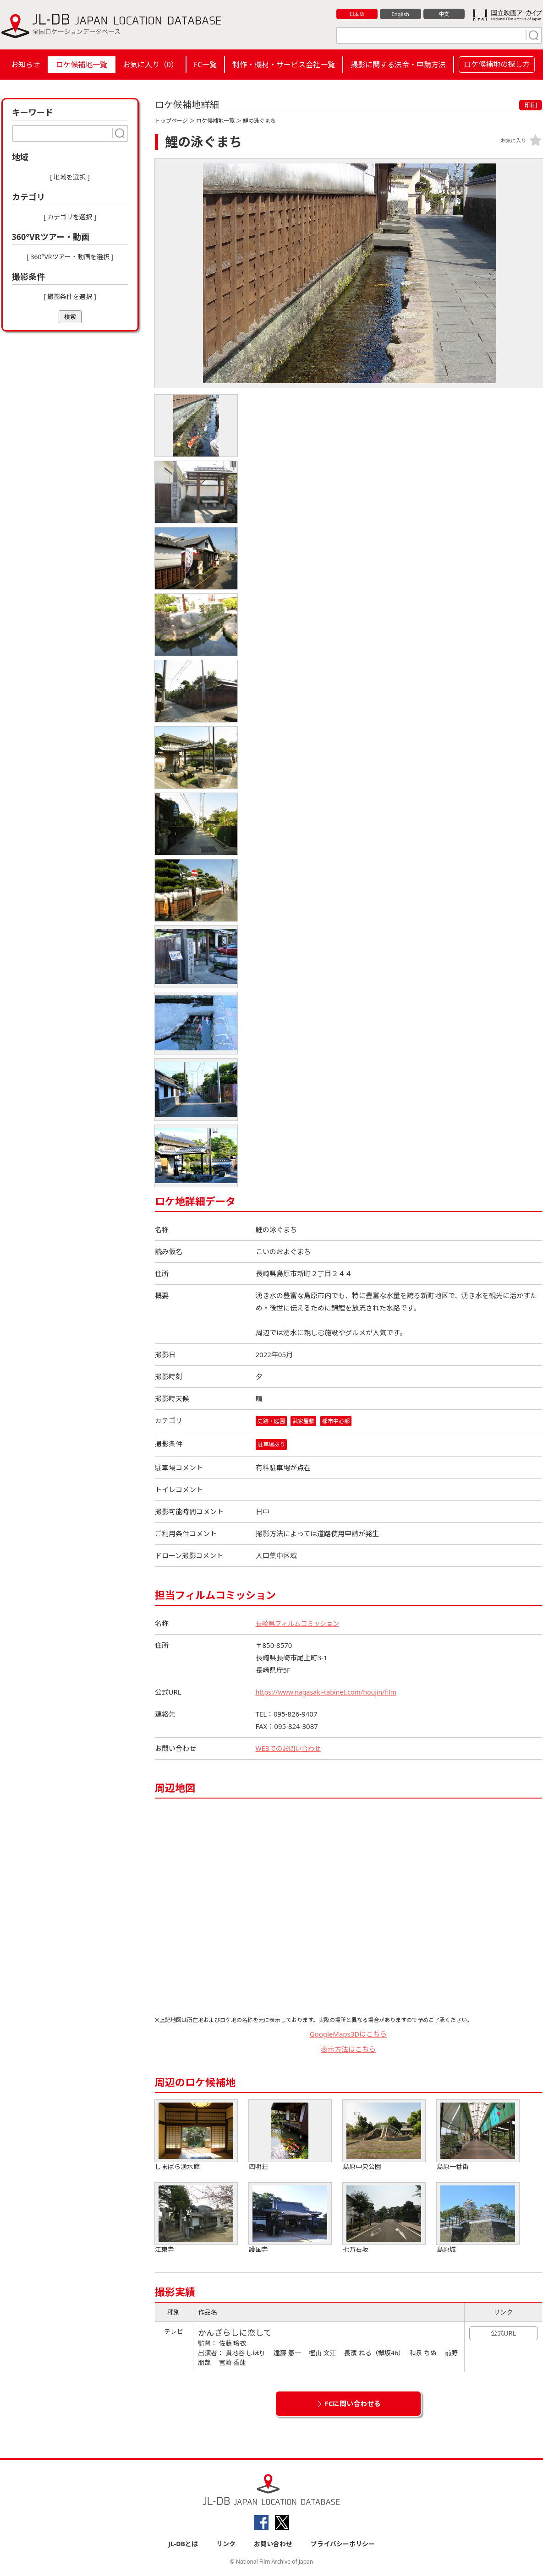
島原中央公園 (384, 2136)
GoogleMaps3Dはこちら (348, 2034)
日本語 (357, 14)
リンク (226, 2544)
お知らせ (25, 65)
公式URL (503, 2334)
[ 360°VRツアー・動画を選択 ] (70, 256)
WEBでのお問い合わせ (290, 1749)
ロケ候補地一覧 (81, 65)
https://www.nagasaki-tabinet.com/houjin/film (330, 1692)
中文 (444, 14)
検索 (70, 316)
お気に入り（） (150, 65)
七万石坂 (384, 2219)
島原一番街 (478, 2136)
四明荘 (290, 2136)
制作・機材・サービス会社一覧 (283, 65)
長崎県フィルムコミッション (300, 1624)
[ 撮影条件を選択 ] (70, 296)
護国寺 (290, 2219)
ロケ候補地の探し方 (497, 64)
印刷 (530, 105)
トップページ (171, 121)
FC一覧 (205, 65)
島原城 (478, 2219)
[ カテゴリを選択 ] (70, 216)
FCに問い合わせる (353, 2404)
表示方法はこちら (348, 2049)
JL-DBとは (183, 2544)
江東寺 (196, 2219)
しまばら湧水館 (196, 2136)
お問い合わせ (273, 2544)
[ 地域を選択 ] (70, 177)
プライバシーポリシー (343, 2544)
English (400, 14)
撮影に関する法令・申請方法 (398, 65)
